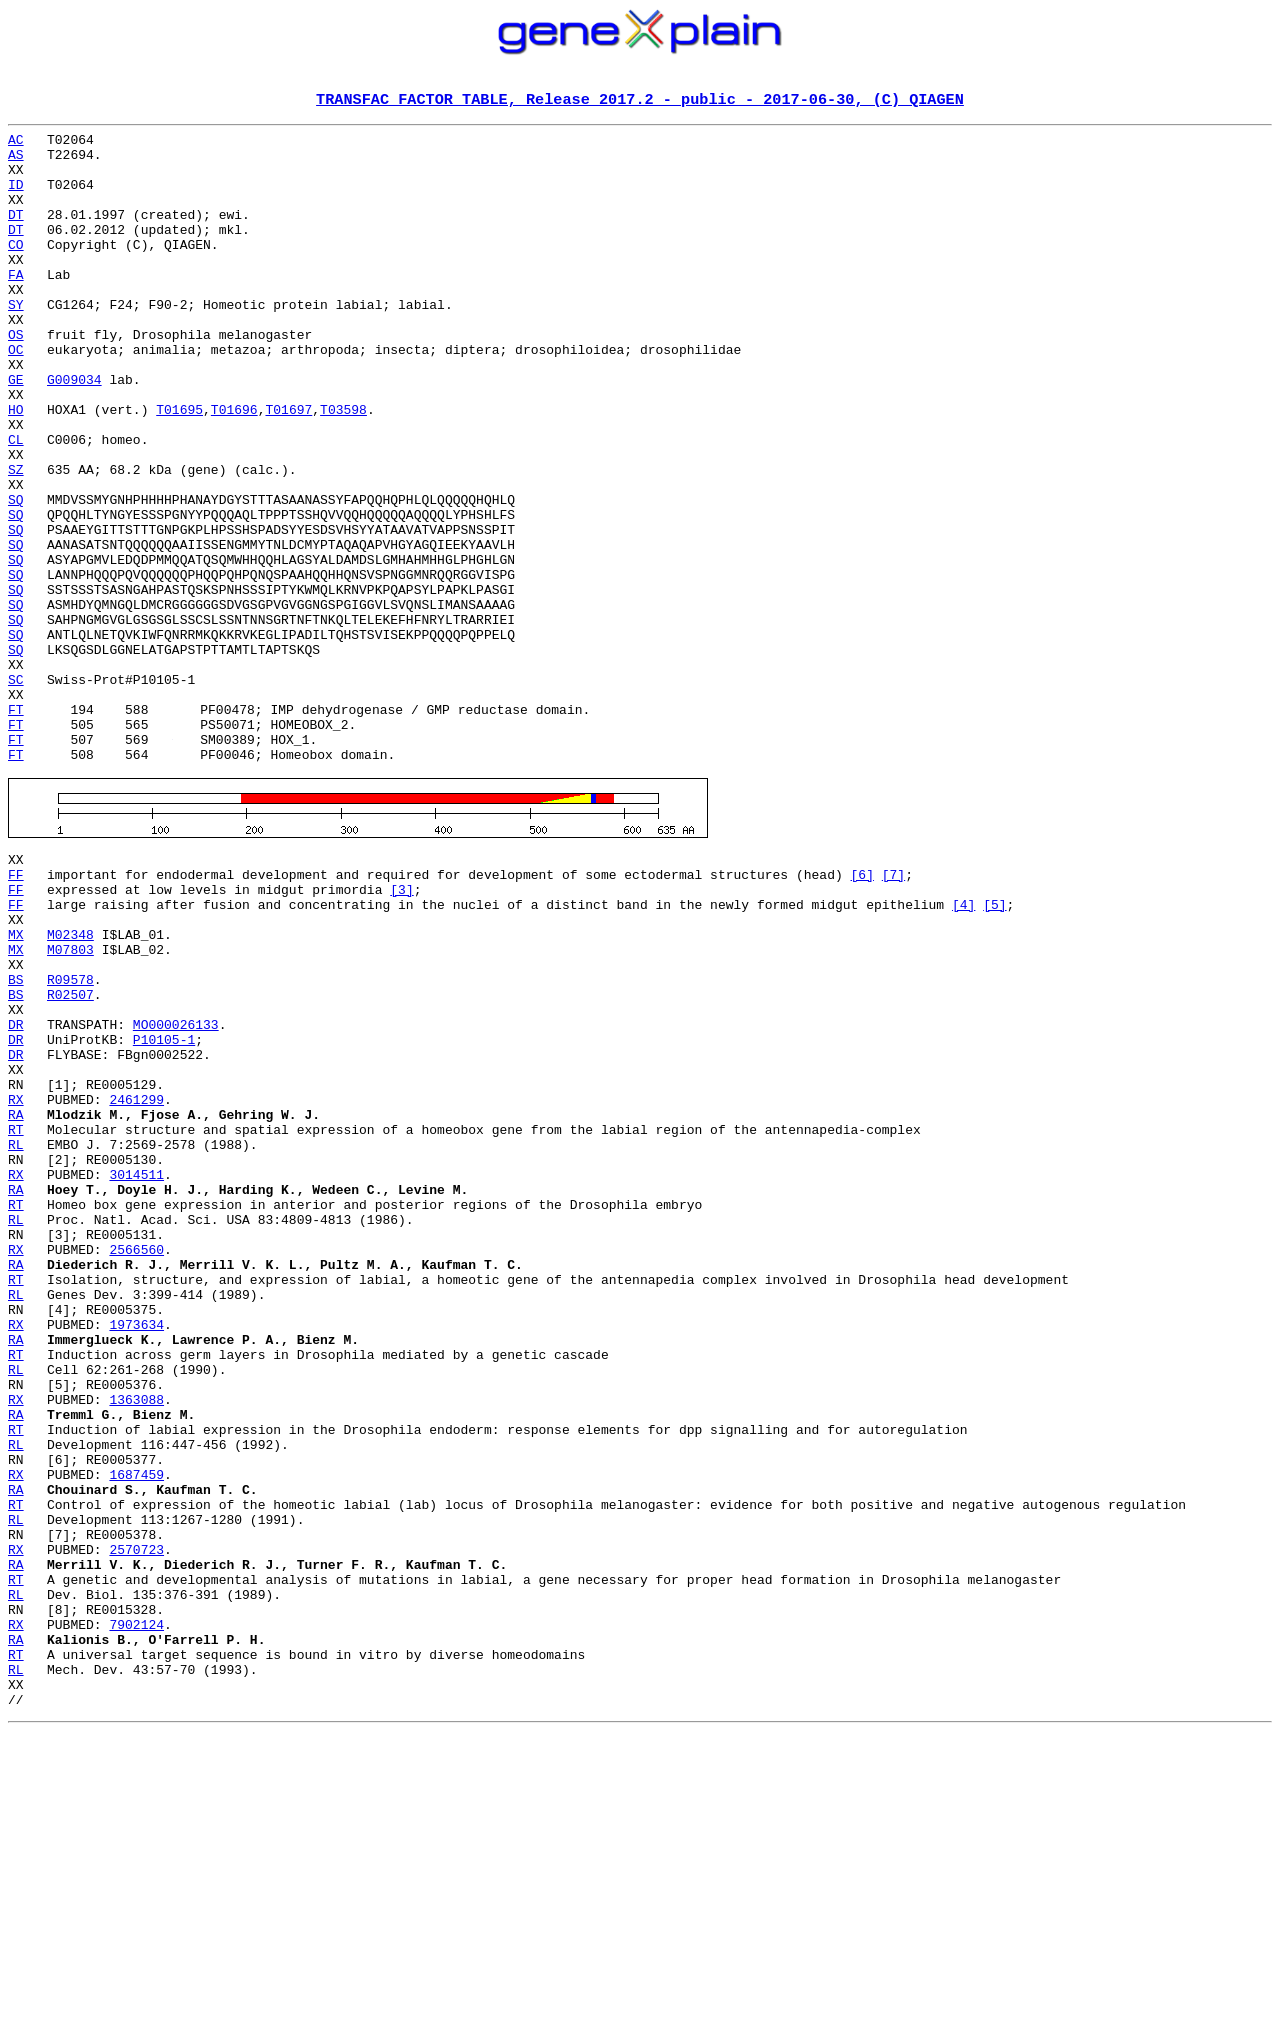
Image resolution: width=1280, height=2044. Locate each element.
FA (16, 306)
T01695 (179, 468)
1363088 (136, 1644)
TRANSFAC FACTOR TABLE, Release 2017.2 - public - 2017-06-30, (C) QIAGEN (640, 101)
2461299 (136, 1284)
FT (16, 828)
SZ (16, 540)
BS (16, 1140)
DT (16, 234)
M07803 (70, 1104)
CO (16, 270)
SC (16, 792)
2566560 (136, 1464)
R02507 (70, 1158)
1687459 (136, 1734)
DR (16, 1194)
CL (16, 504)
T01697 (288, 468)
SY (16, 342)
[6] (861, 1014)
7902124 (136, 1914)
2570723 (136, 1824)
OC (16, 396)
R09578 (70, 1140)
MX (16, 1086)
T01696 (234, 468)
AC (16, 144)
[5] (994, 1050)
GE (16, 432)
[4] (963, 1050)
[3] (401, 1032)
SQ (16, 576)
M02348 (70, 1086)
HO (16, 468)
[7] (893, 1014)
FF (16, 1014)
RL (16, 1338)
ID (16, 198)
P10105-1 (164, 1212)
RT (16, 1320)
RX (16, 1284)
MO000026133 (176, 1194)
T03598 (343, 468)
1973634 (136, 1554)
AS (16, 162)
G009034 (74, 432)
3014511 (136, 1374)
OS (16, 378)
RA (16, 1302)
